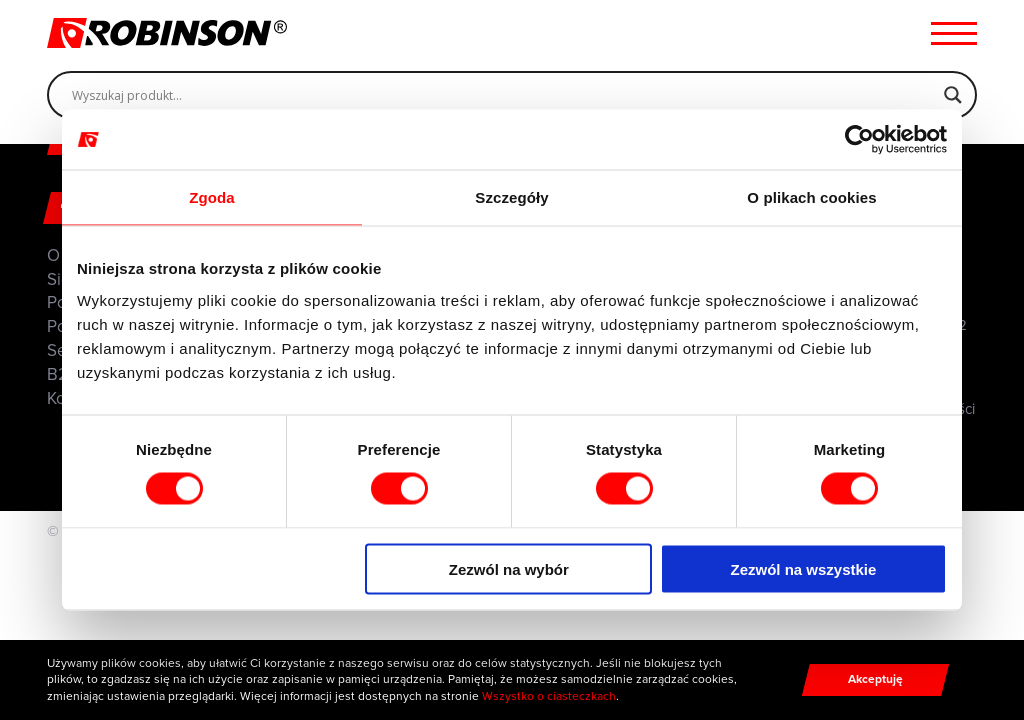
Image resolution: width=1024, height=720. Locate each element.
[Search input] (503, 95)
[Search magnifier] (953, 95)
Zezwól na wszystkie (804, 568)
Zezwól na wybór (509, 568)
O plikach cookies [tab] (811, 197)
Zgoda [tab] (212, 197)
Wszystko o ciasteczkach (549, 696)
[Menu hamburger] (954, 33)
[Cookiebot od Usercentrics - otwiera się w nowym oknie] (859, 140)
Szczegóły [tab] (511, 197)
